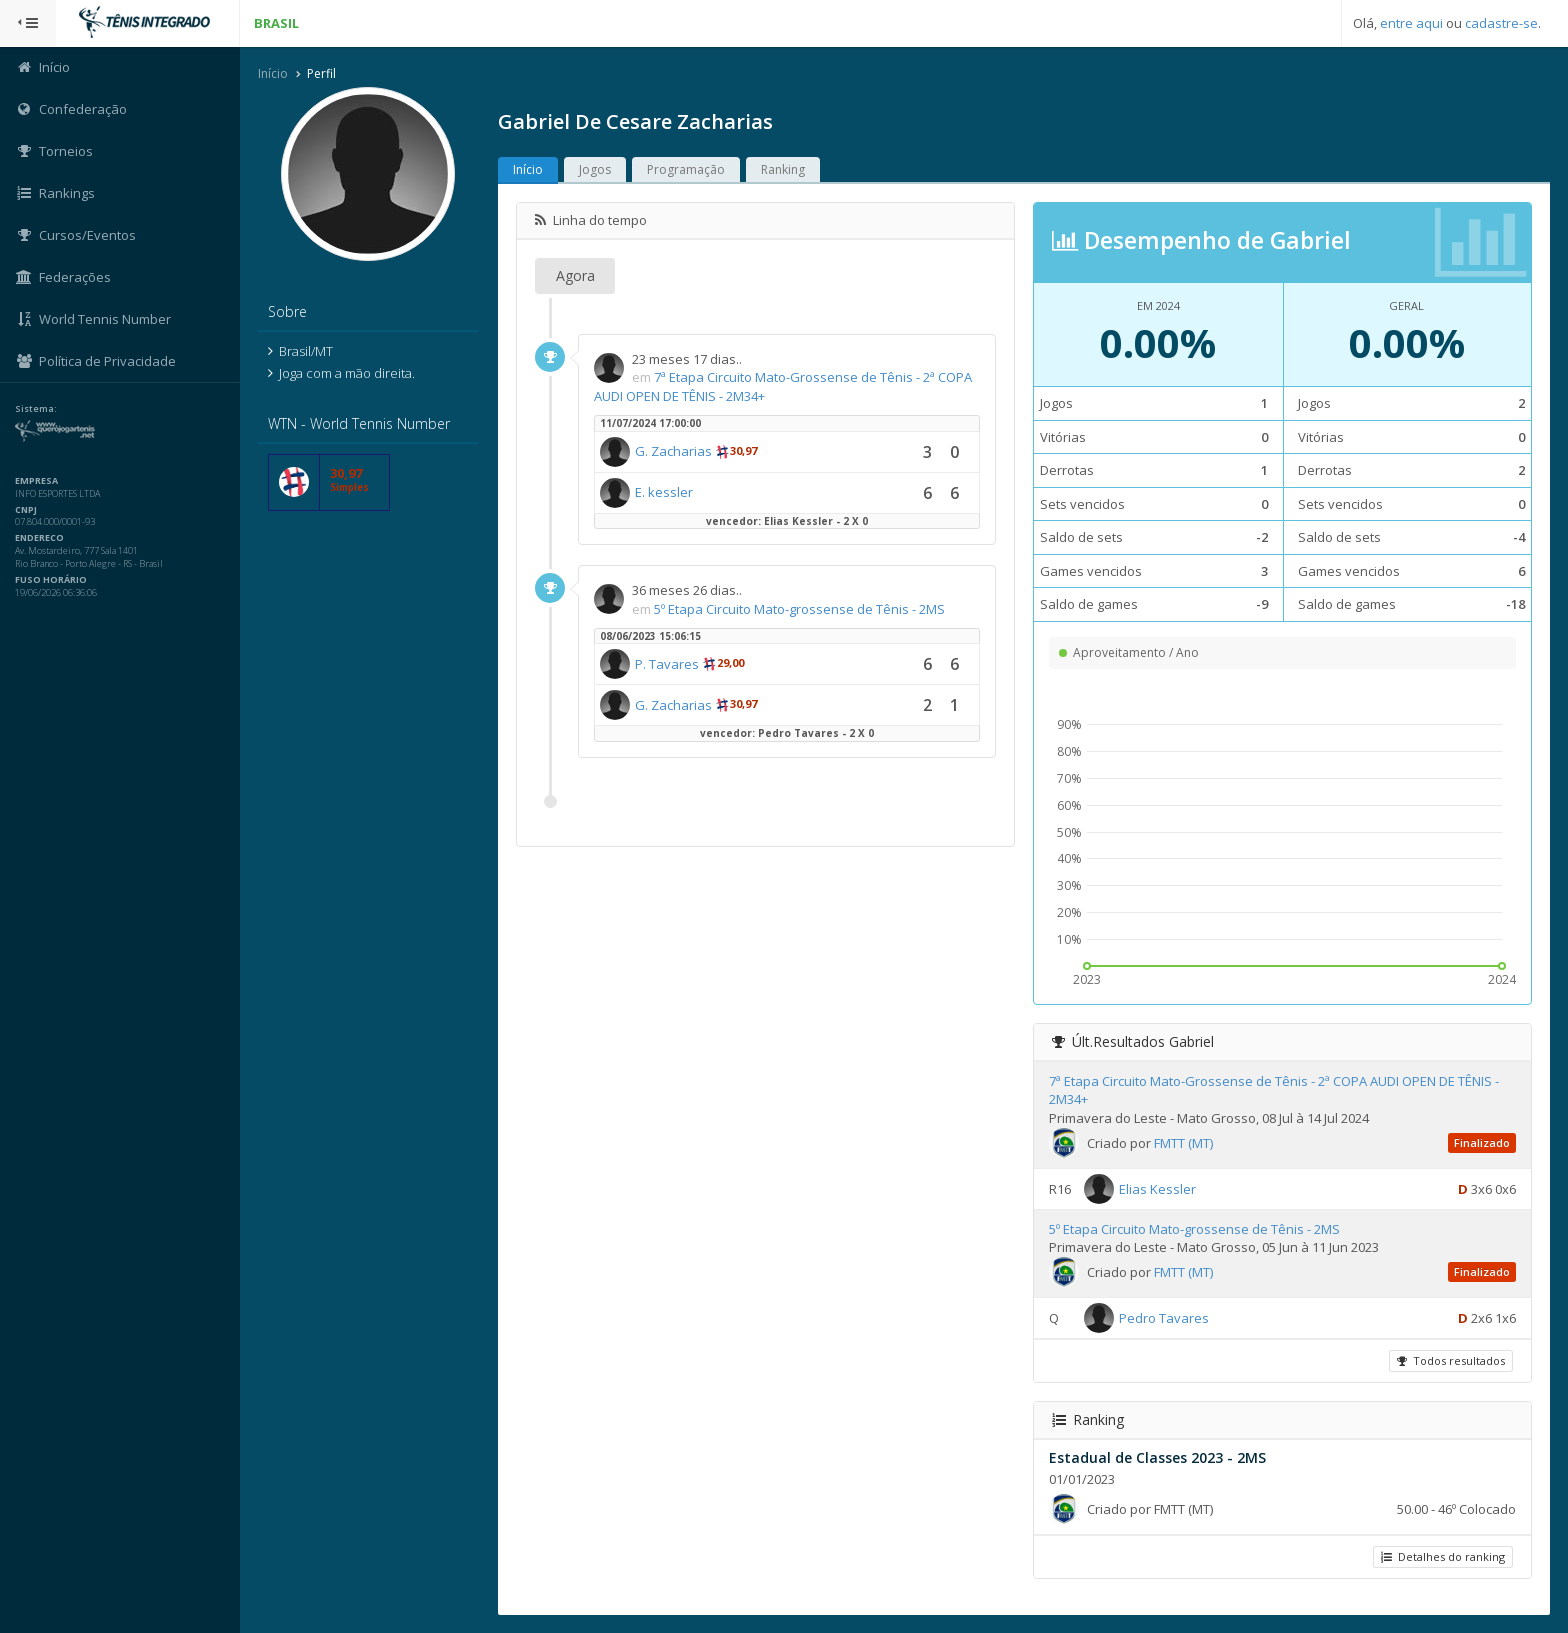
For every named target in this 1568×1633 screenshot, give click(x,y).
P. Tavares (667, 664)
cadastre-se (1501, 23)
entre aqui (1411, 23)
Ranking (783, 169)
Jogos (595, 169)
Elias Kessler (1157, 1188)
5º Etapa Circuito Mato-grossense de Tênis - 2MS (799, 609)
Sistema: (36, 409)
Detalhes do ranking (1443, 1556)
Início (273, 73)
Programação (686, 169)
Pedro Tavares (1164, 1317)
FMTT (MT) (1183, 1143)
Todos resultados (1451, 1360)
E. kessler (664, 492)
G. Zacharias (673, 451)
